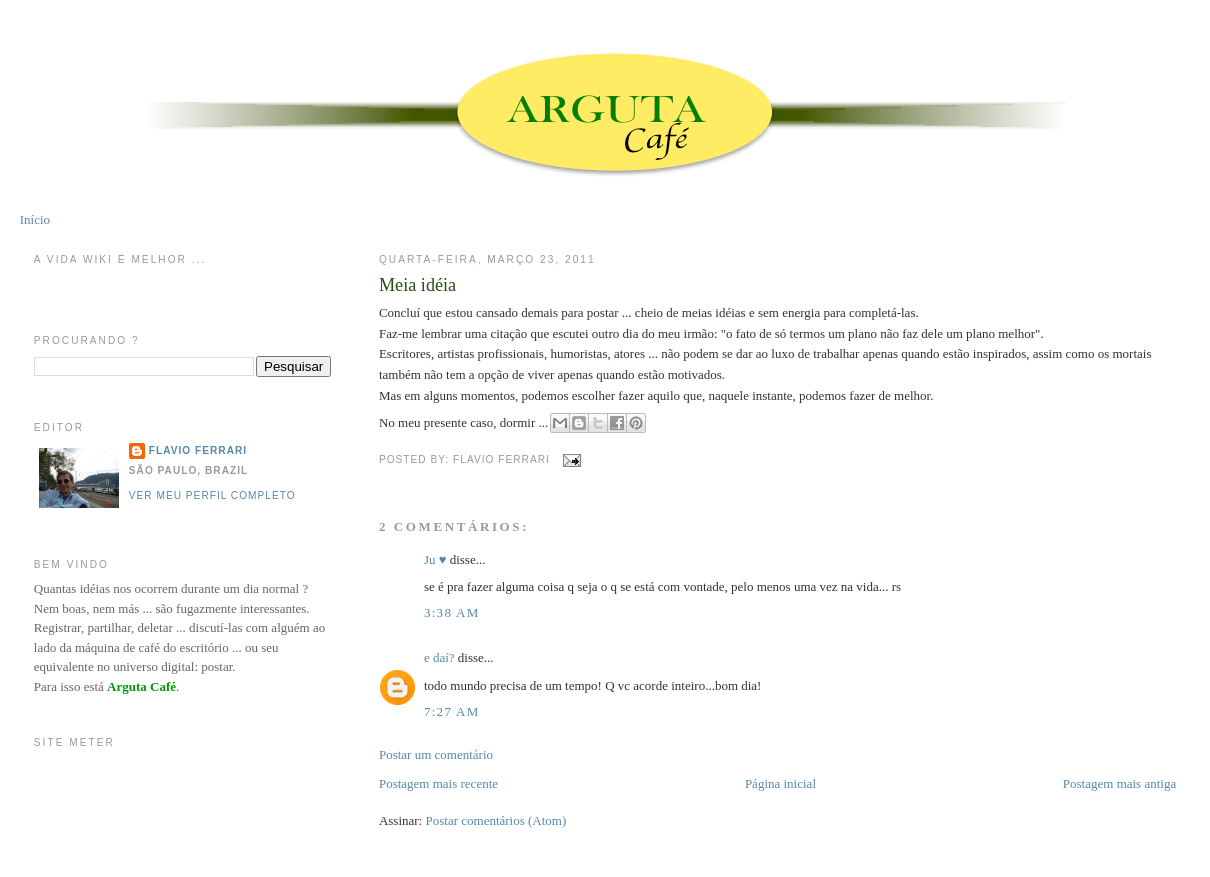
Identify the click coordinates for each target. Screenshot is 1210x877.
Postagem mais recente (438, 783)
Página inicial (780, 783)
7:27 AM (452, 711)
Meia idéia (417, 285)
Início (35, 219)
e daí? (439, 657)
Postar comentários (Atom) (496, 820)
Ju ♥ (435, 559)
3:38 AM (452, 612)
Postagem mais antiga (1119, 783)
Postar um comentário (436, 754)
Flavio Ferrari (198, 450)
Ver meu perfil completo (212, 495)
